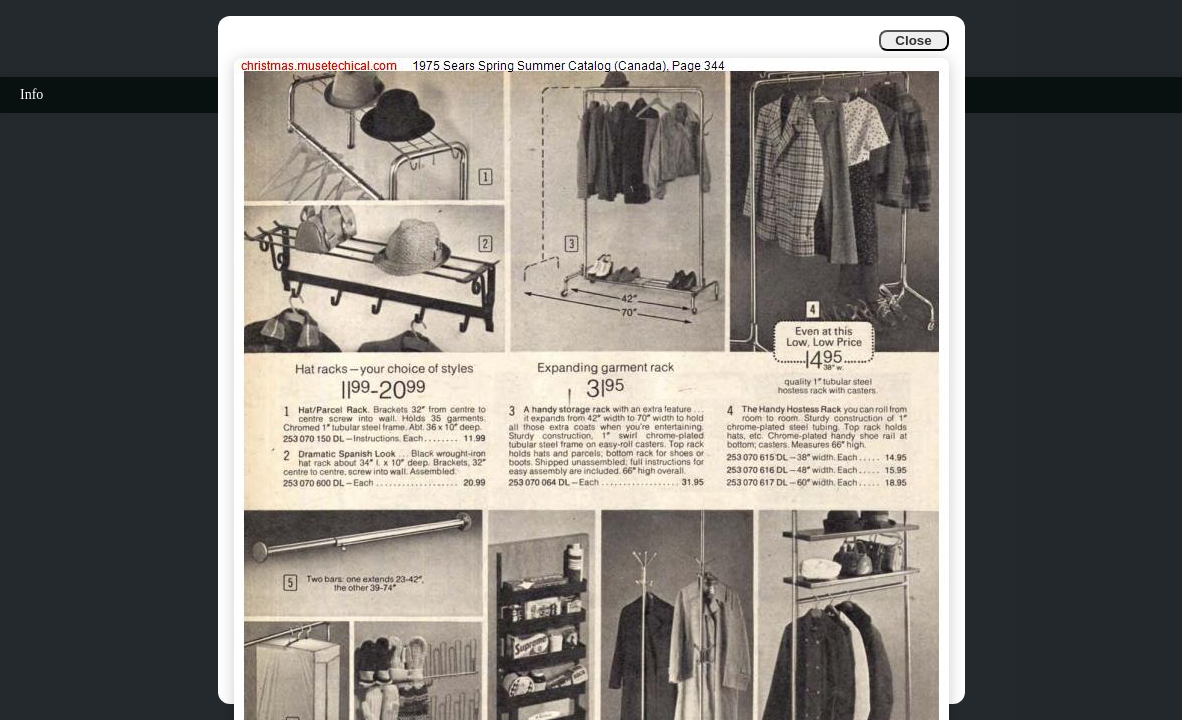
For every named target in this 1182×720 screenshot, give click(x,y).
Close (913, 40)
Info (31, 94)
